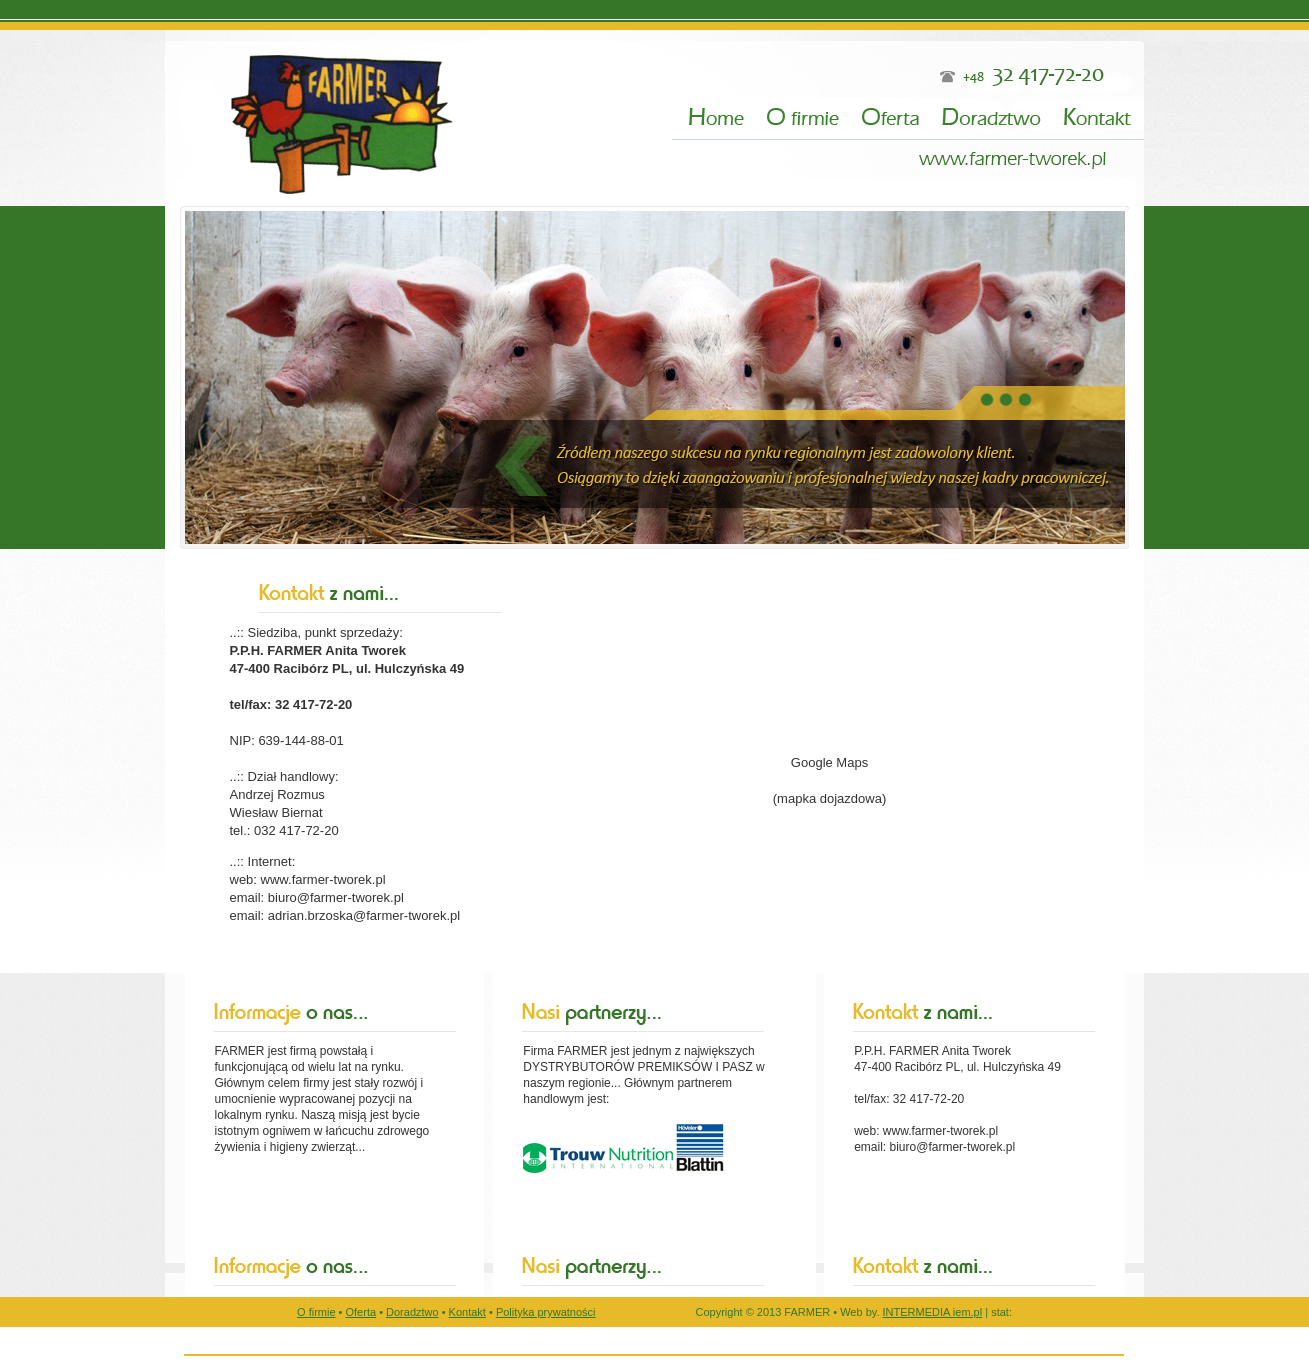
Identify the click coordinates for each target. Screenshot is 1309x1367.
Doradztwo (412, 1312)
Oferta (361, 1312)
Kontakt (467, 1312)
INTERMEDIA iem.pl (933, 1312)
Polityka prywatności (546, 1312)
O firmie (316, 1312)
